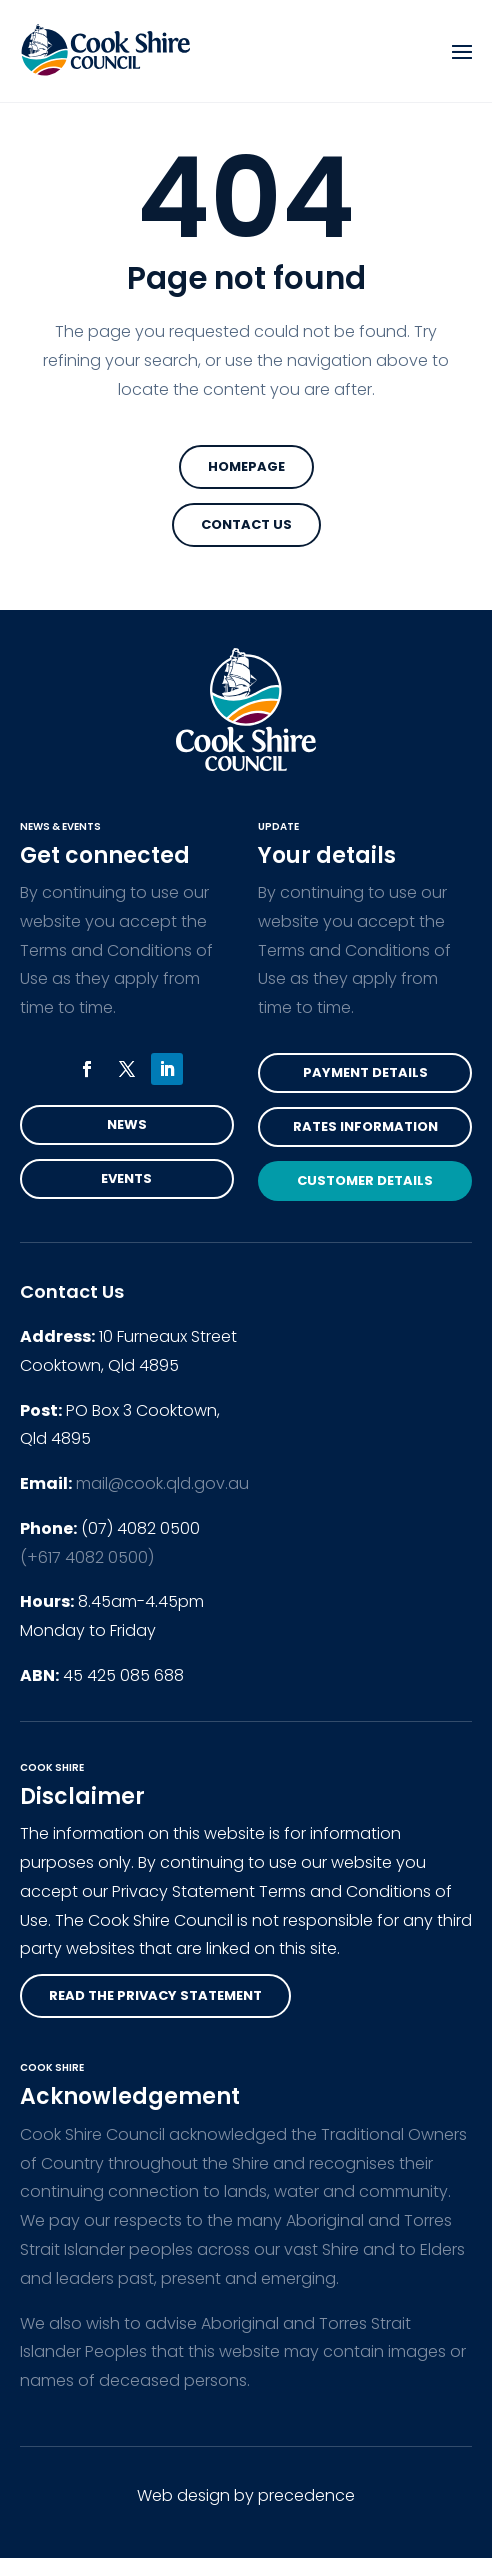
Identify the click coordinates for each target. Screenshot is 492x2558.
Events (126, 1178)
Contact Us (246, 524)
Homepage (246, 466)
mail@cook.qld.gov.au (162, 1483)
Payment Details (365, 1072)
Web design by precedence (246, 2495)
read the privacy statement (155, 1995)
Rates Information (365, 1126)
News (127, 1124)
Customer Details (365, 1180)
